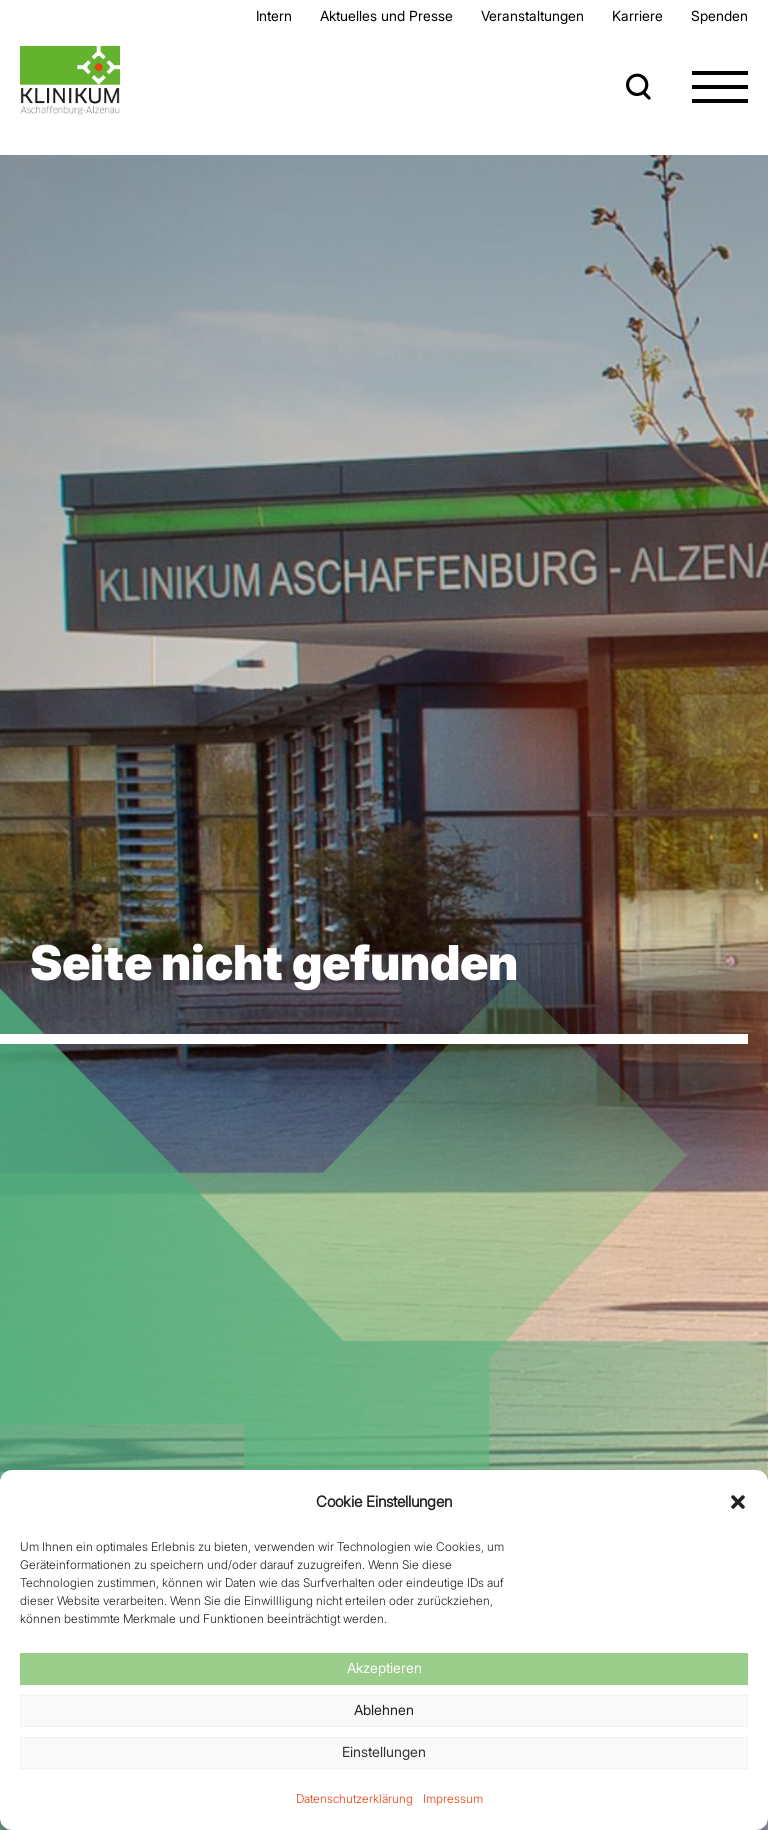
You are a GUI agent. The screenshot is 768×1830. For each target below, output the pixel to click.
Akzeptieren (384, 1667)
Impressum (453, 1798)
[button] (738, 1502)
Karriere (637, 15)
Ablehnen (384, 1709)
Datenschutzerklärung (354, 1798)
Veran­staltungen (532, 15)
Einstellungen (384, 1751)
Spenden (719, 15)
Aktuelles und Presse (386, 15)
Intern (274, 15)
